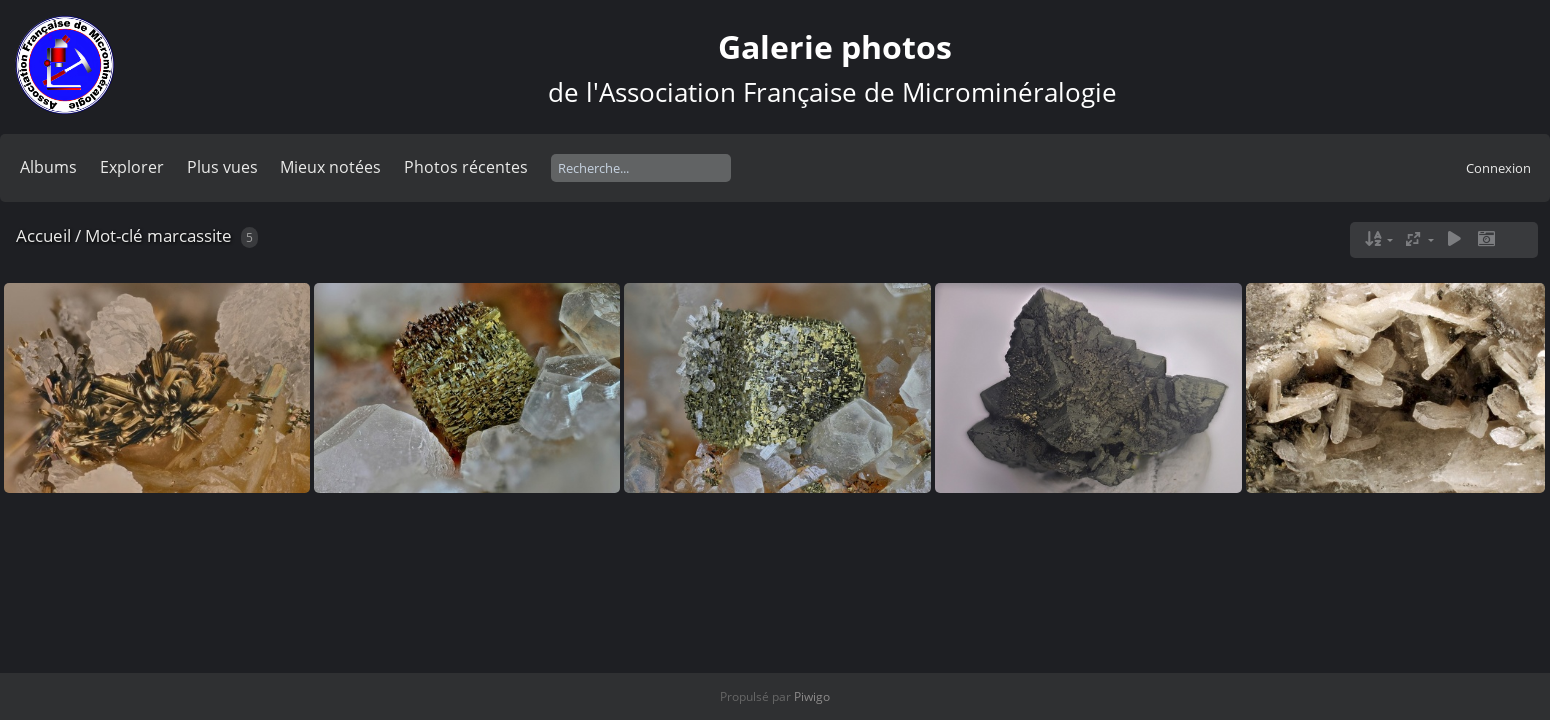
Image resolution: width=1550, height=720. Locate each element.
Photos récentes (466, 167)
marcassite (189, 235)
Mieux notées (330, 167)
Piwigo (812, 696)
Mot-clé (114, 235)
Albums (48, 167)
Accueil (43, 235)
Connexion (1498, 168)
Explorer (132, 167)
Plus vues (222, 167)
